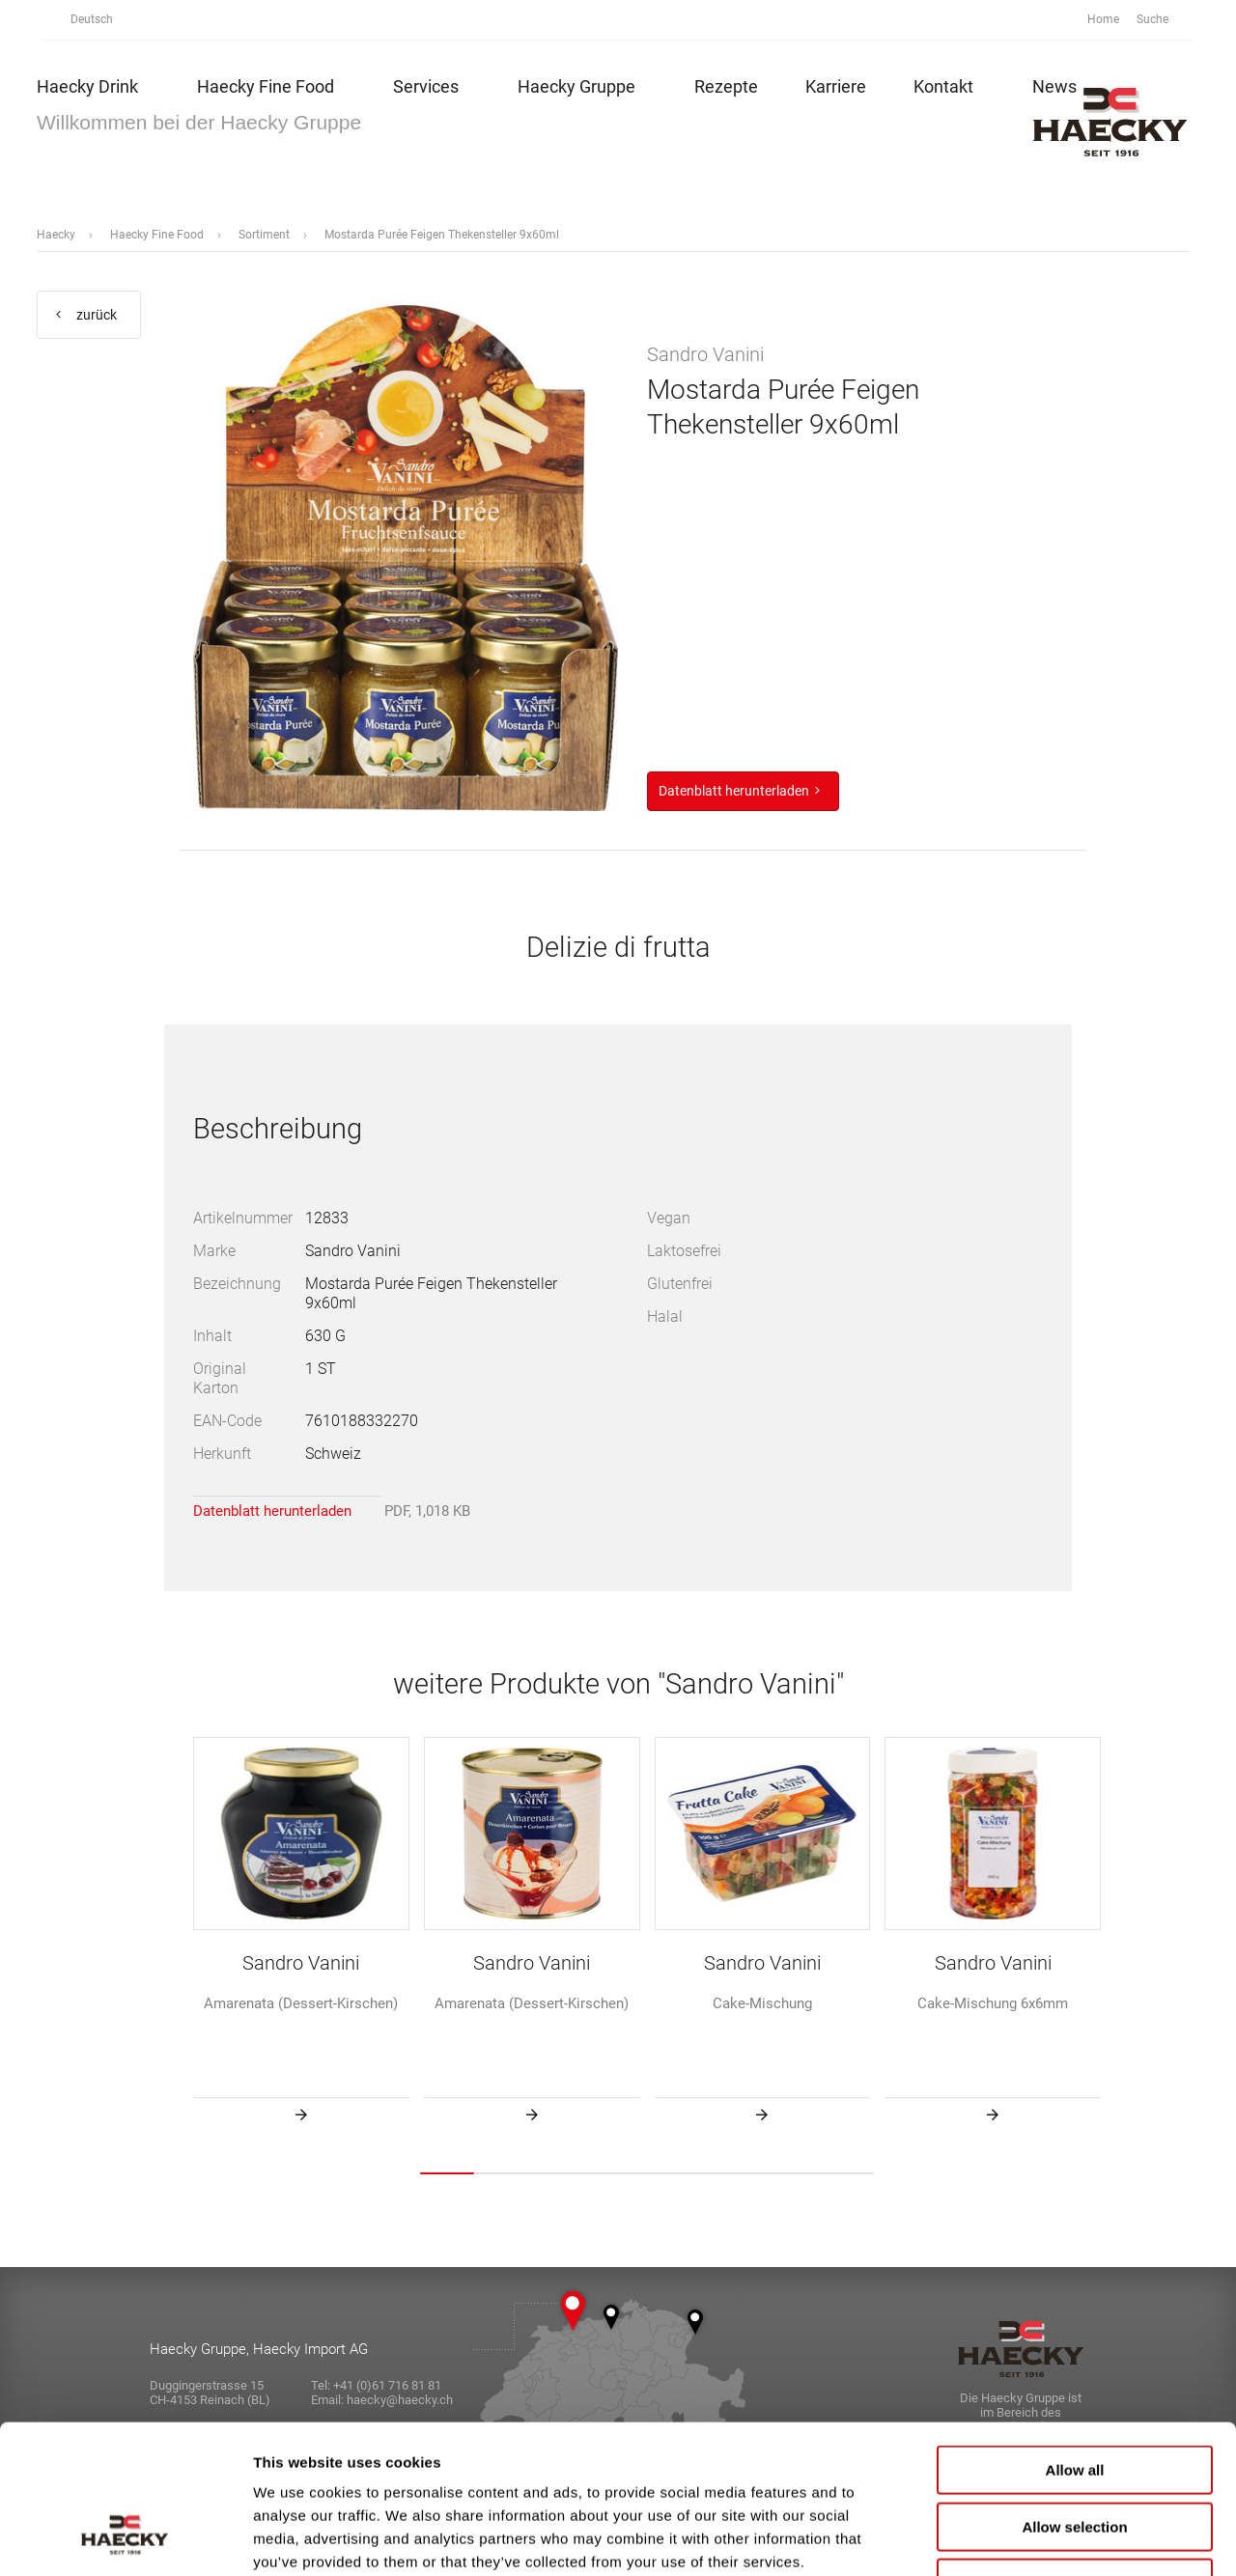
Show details (1013, 2538)
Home (1103, 19)
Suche (1163, 20)
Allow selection (1074, 2397)
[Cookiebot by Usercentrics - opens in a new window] (125, 2538)
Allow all (1075, 2340)
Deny (1075, 2453)
